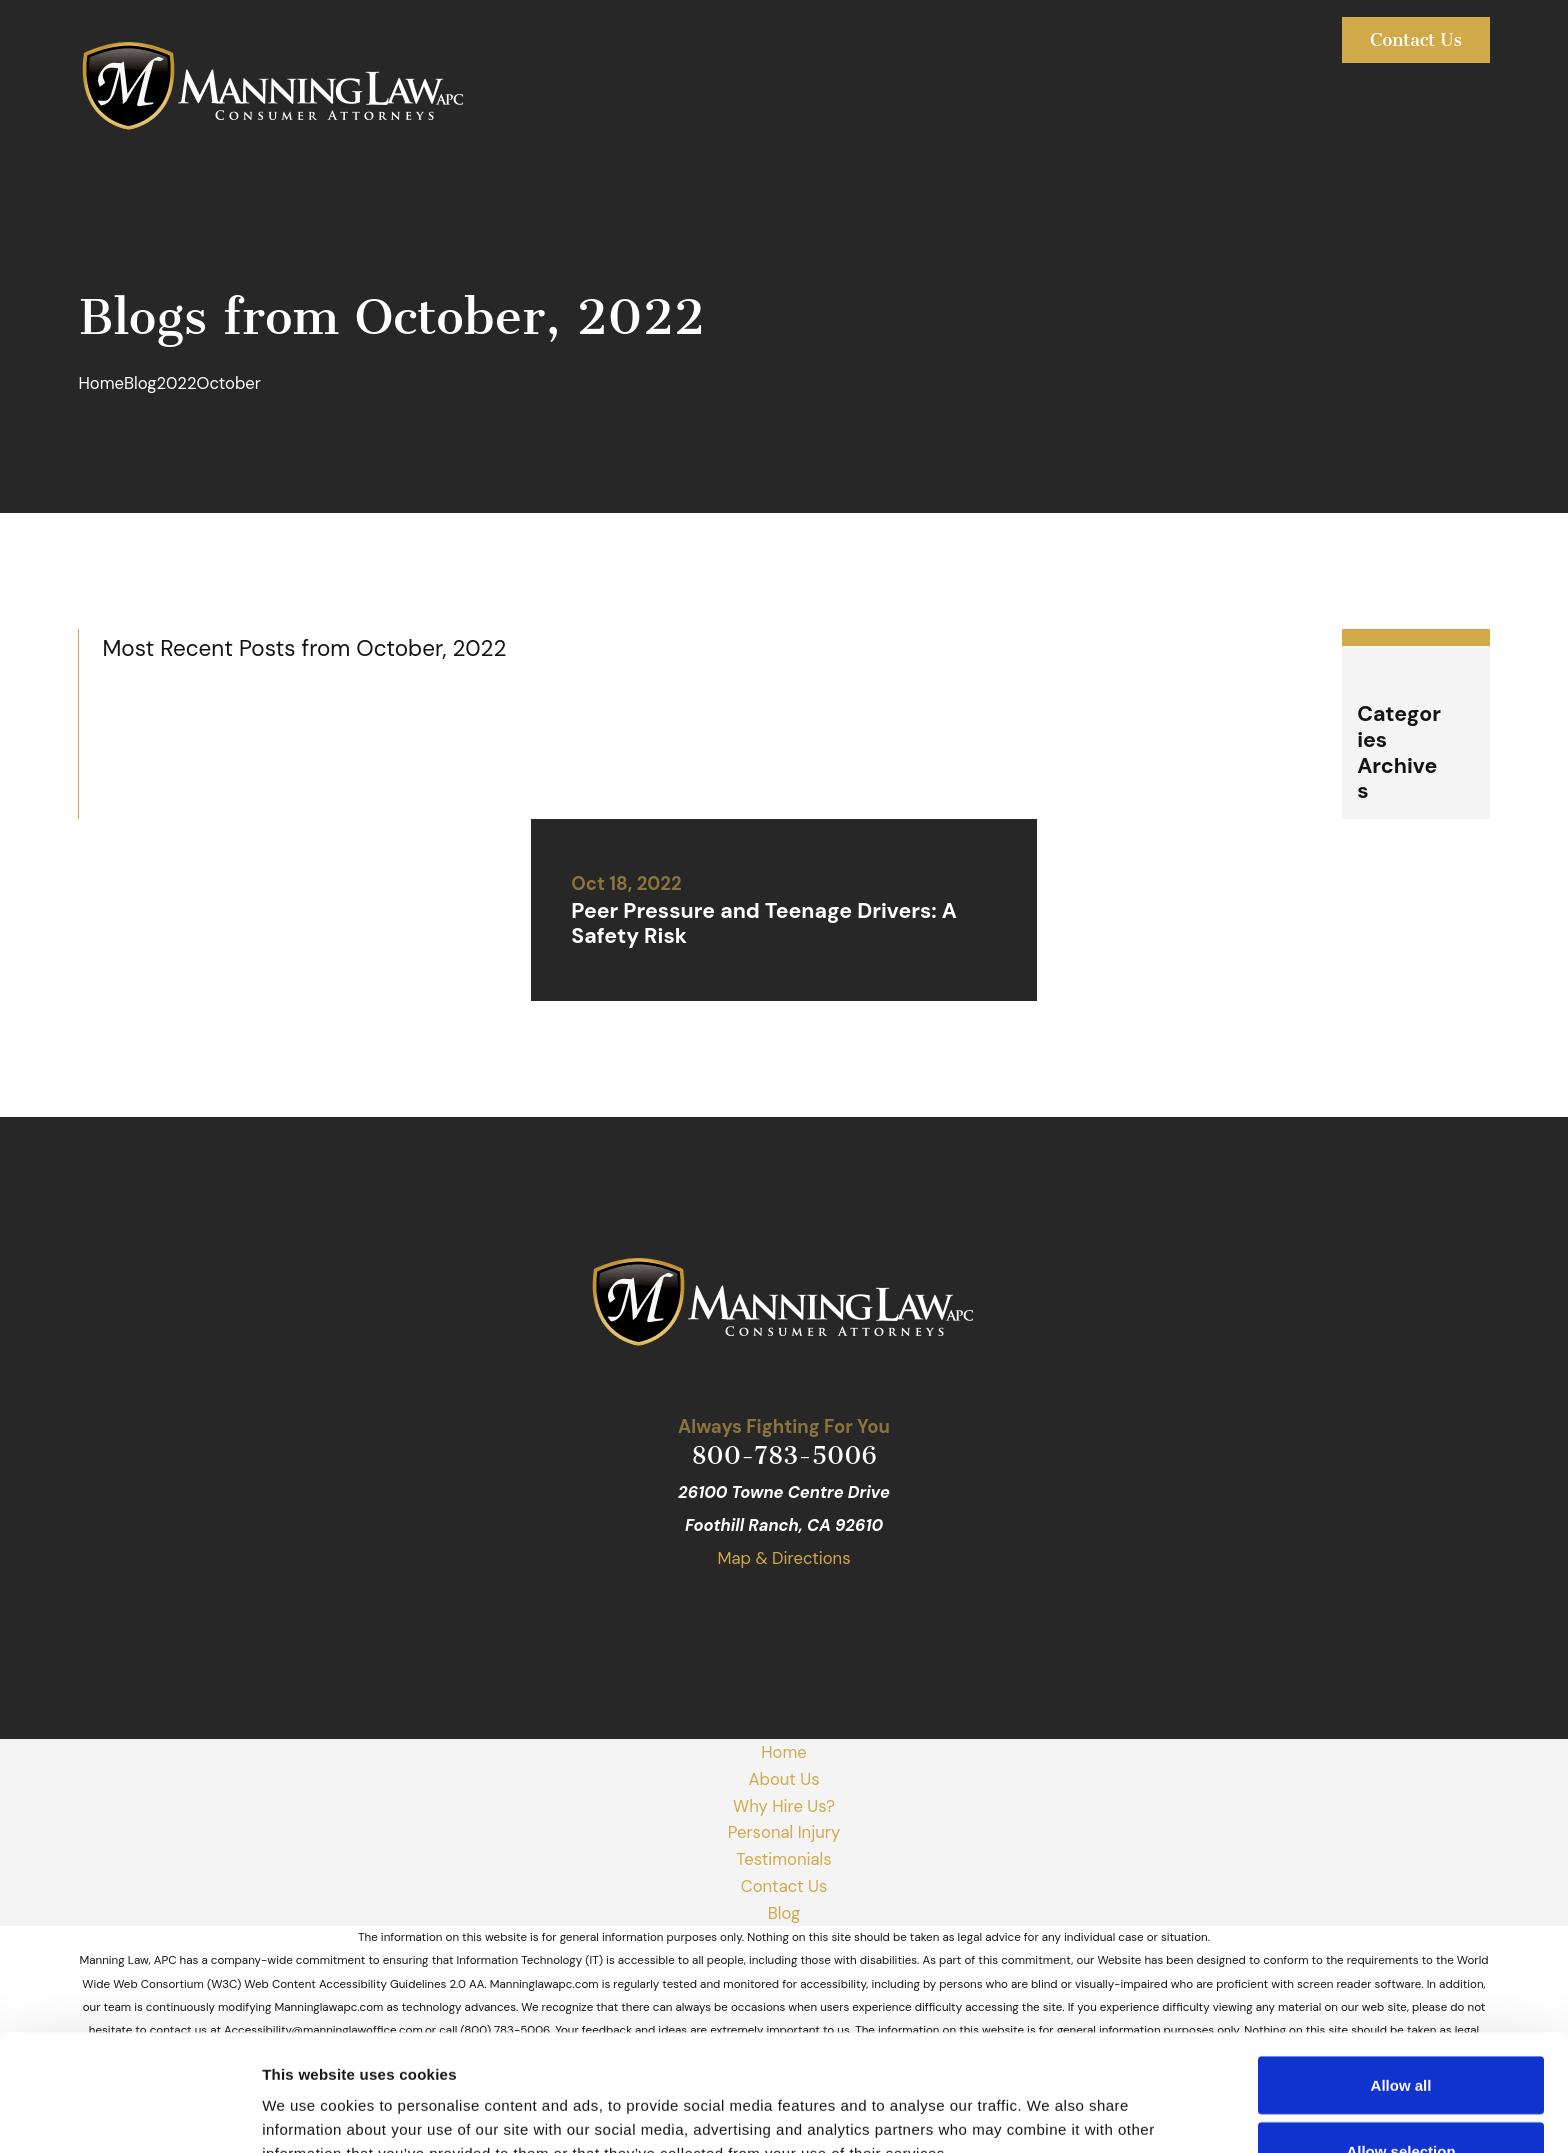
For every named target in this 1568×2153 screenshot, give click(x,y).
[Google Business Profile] (707, 1611)
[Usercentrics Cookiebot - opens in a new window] (129, 2114)
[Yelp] (809, 1611)
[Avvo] (860, 1611)
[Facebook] (758, 1611)
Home (784, 1752)
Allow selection (1400, 2034)
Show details (1049, 2101)
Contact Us (1416, 40)
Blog (784, 1913)
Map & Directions (783, 1558)
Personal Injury (784, 1832)
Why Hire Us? (784, 1806)
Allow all (1401, 1968)
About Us (783, 1779)
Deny (1401, 2099)
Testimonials (783, 1859)
